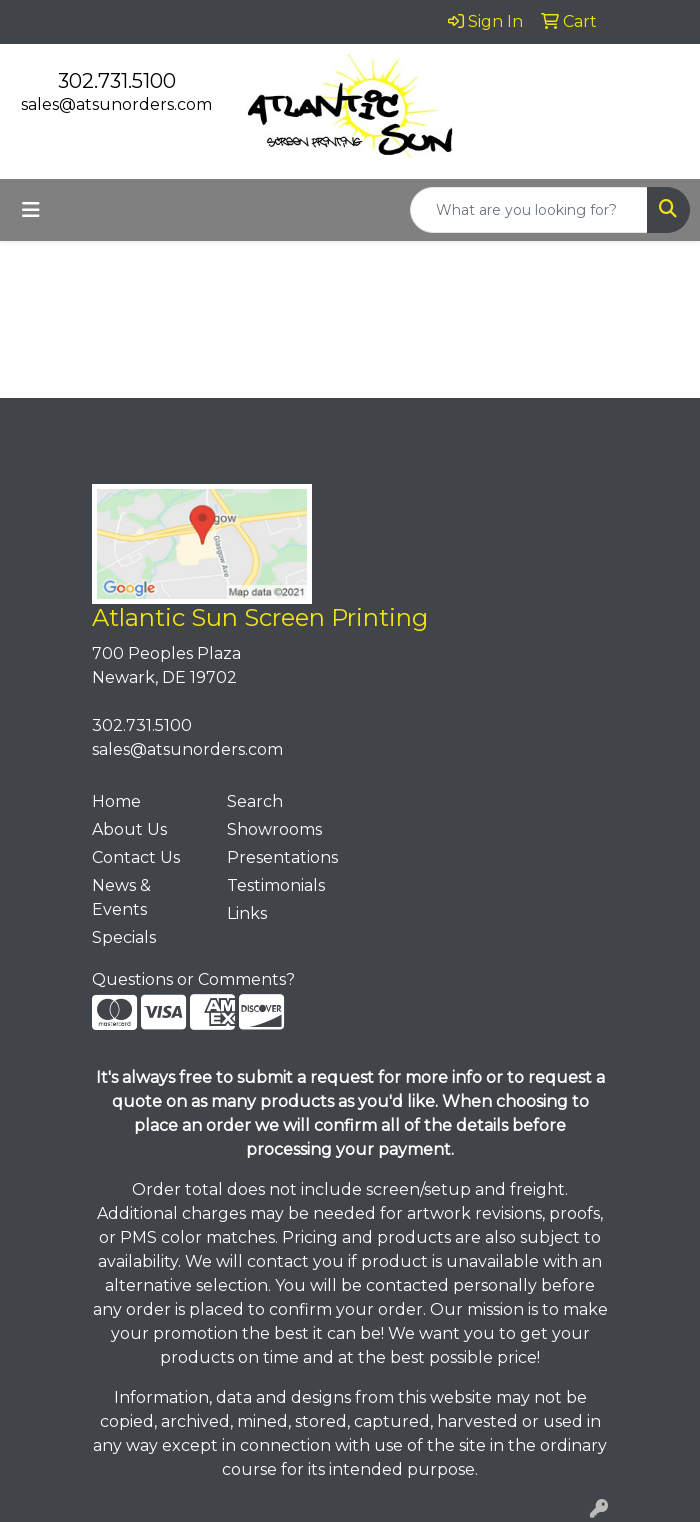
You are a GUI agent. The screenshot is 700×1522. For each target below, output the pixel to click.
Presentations (282, 857)
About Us (129, 829)
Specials (124, 937)
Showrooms (274, 829)
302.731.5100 (117, 81)
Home (116, 801)
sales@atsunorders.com (116, 104)
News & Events (121, 897)
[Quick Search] (529, 210)
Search (255, 801)
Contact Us (136, 857)
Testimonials (276, 885)
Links (247, 913)
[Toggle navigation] (31, 210)
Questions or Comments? (193, 979)
